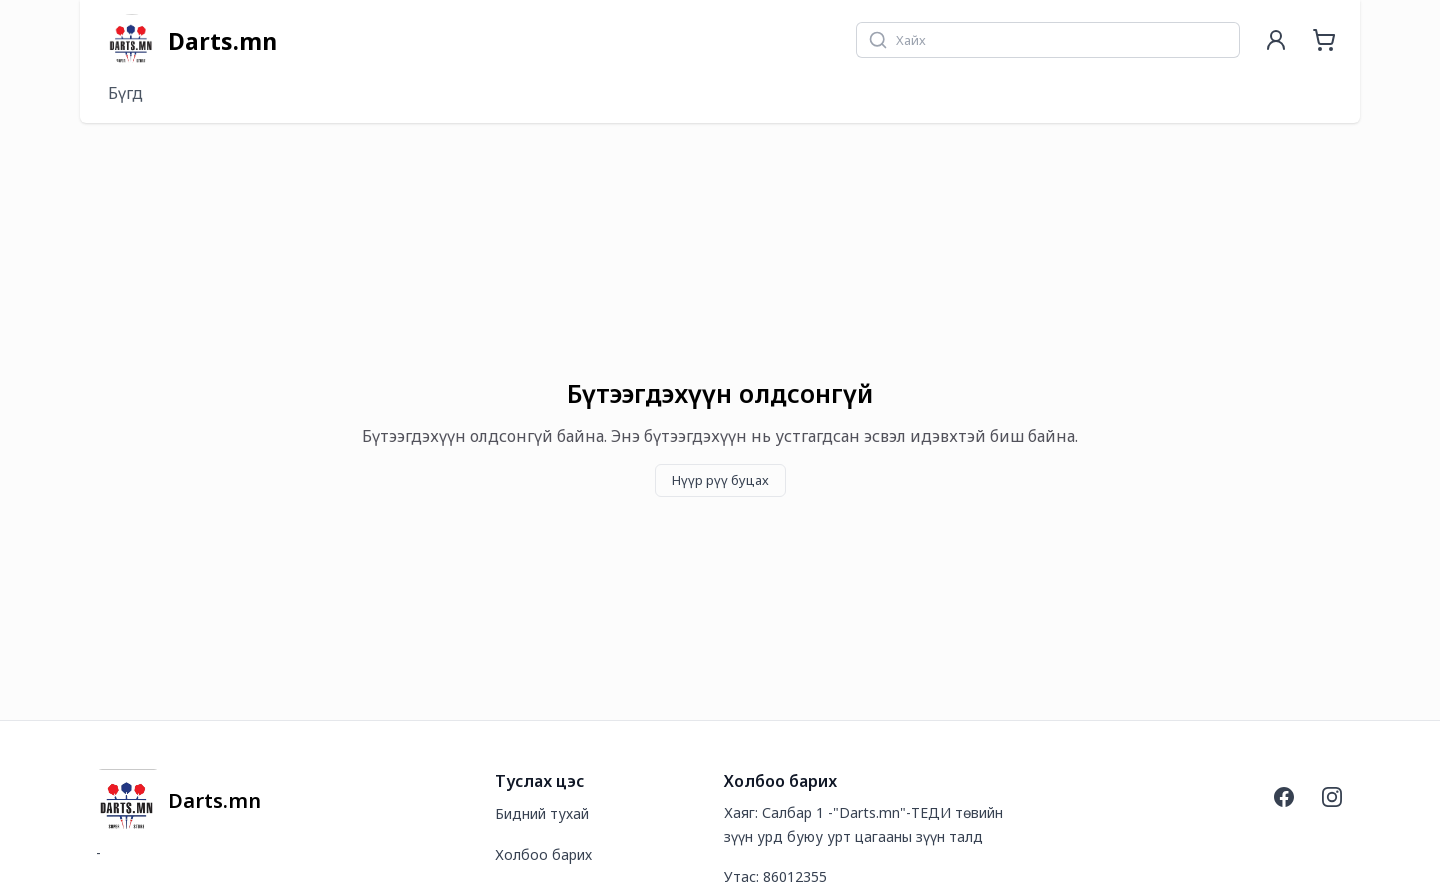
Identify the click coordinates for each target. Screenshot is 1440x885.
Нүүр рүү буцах (720, 480)
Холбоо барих (543, 854)
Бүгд (125, 93)
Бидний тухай (542, 813)
